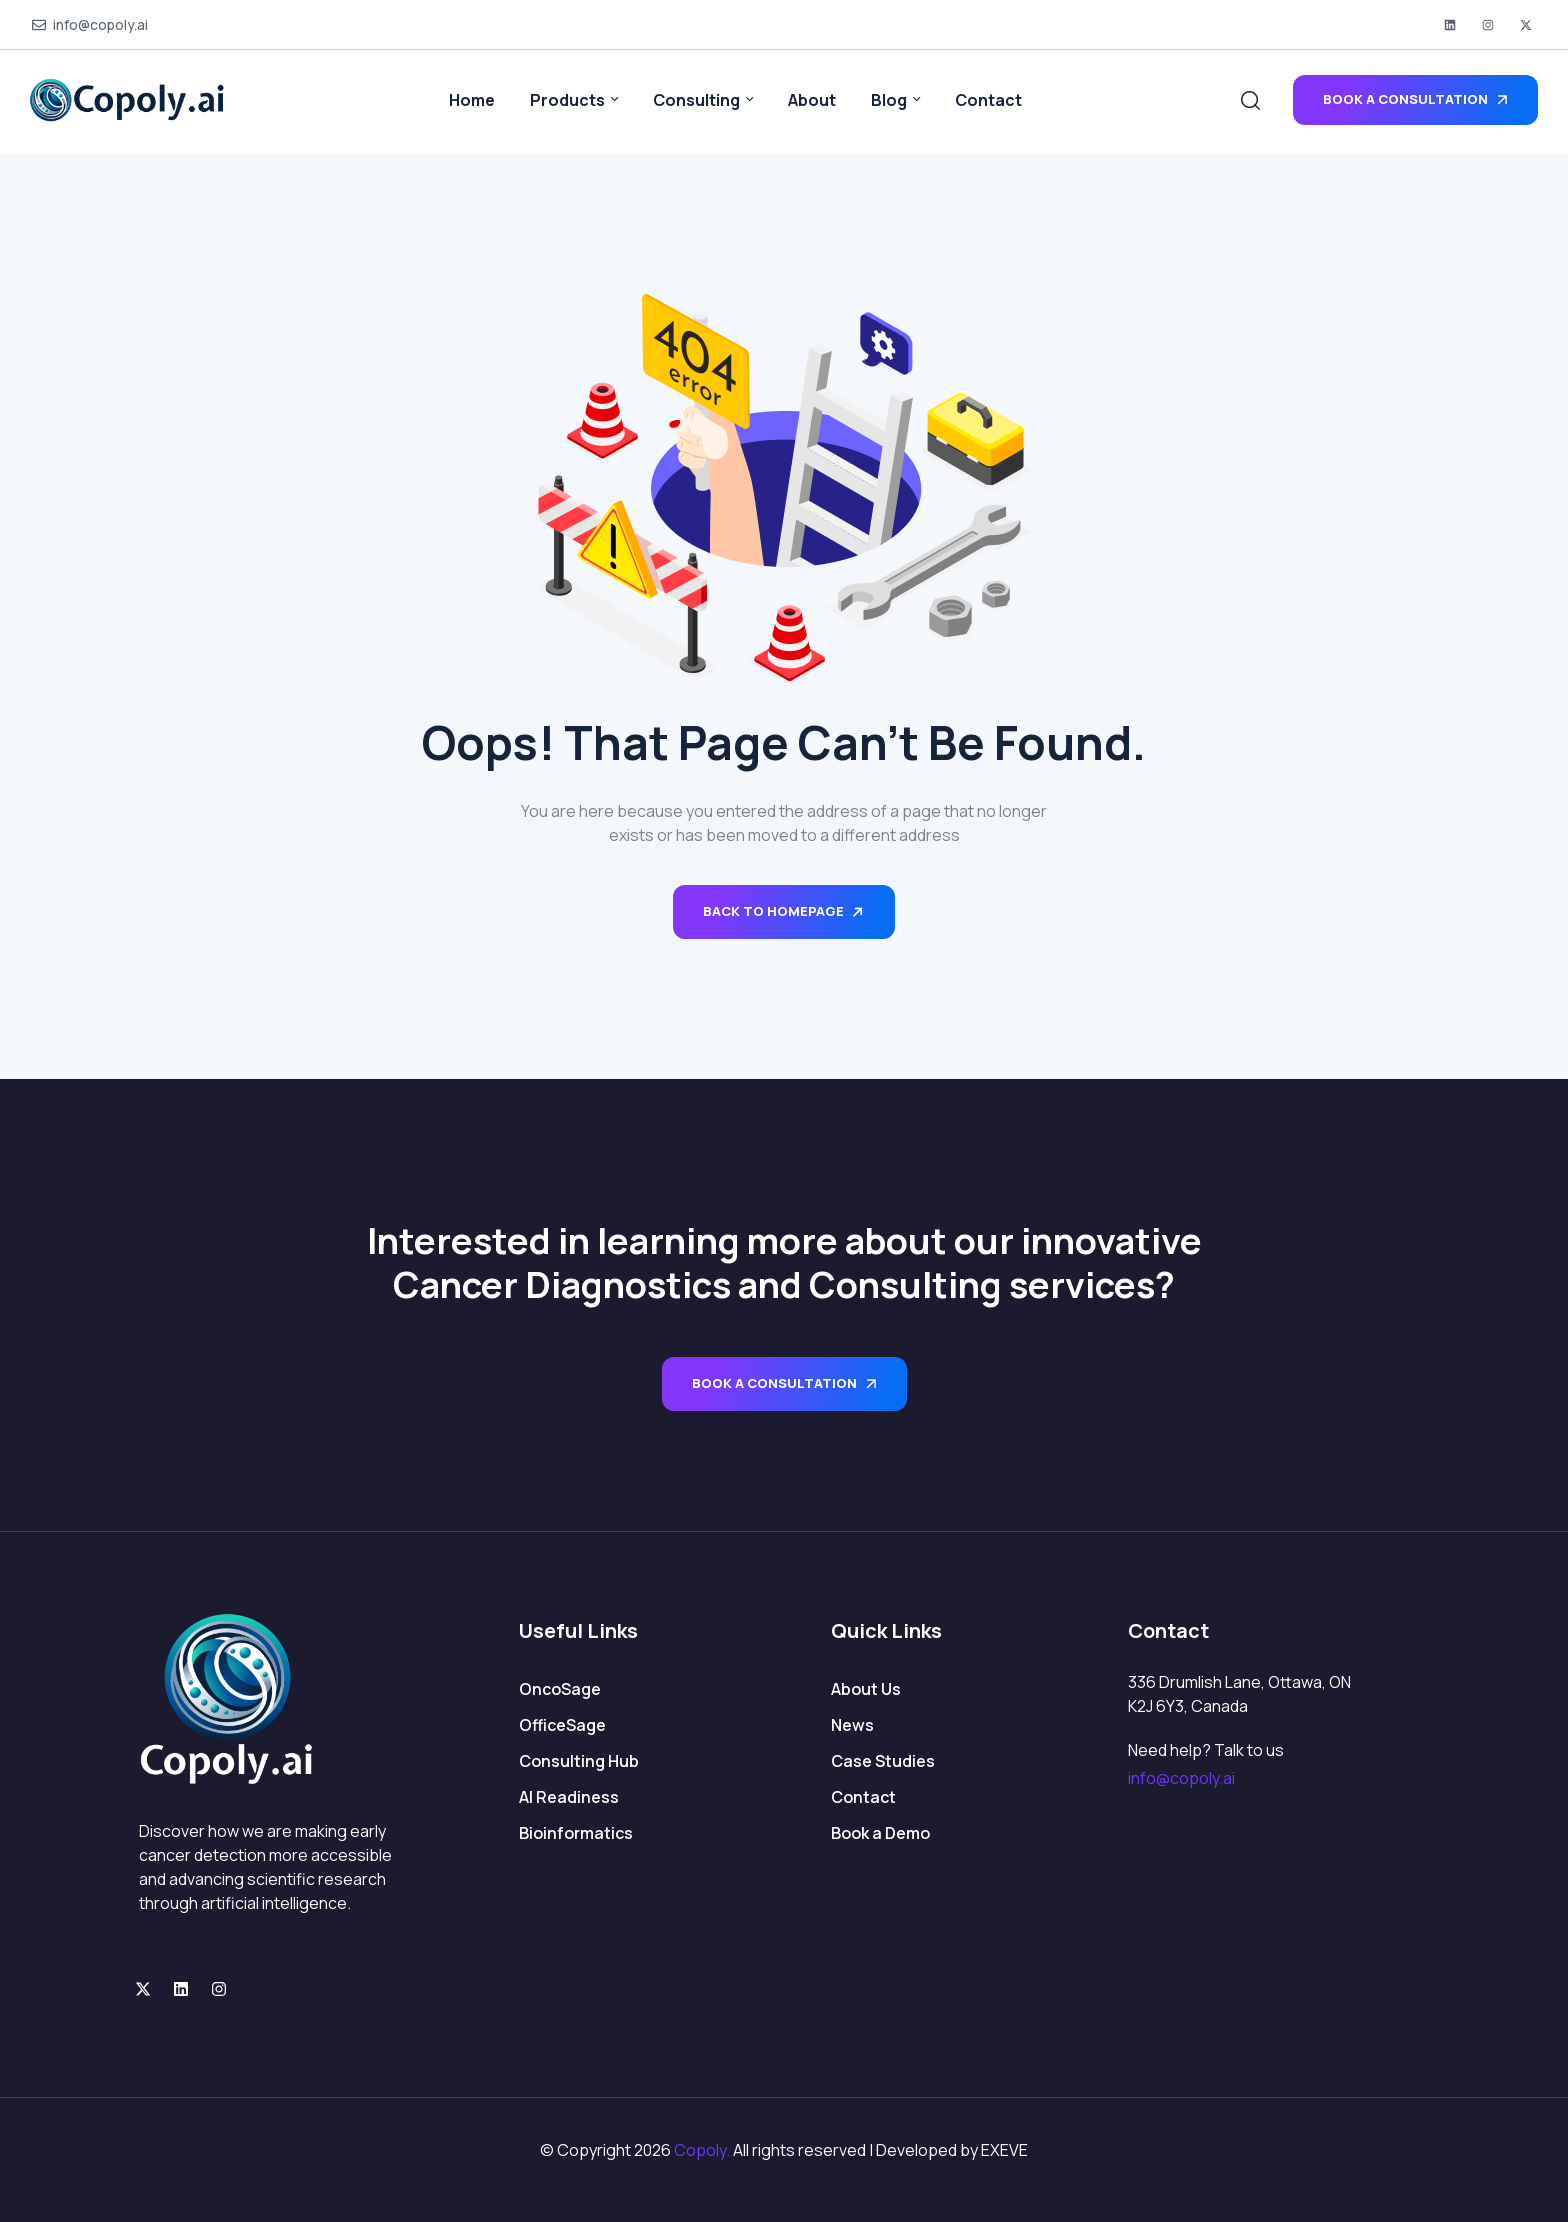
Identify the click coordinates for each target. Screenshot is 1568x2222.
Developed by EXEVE (952, 2150)
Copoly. (702, 2150)
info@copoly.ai (1181, 1778)
